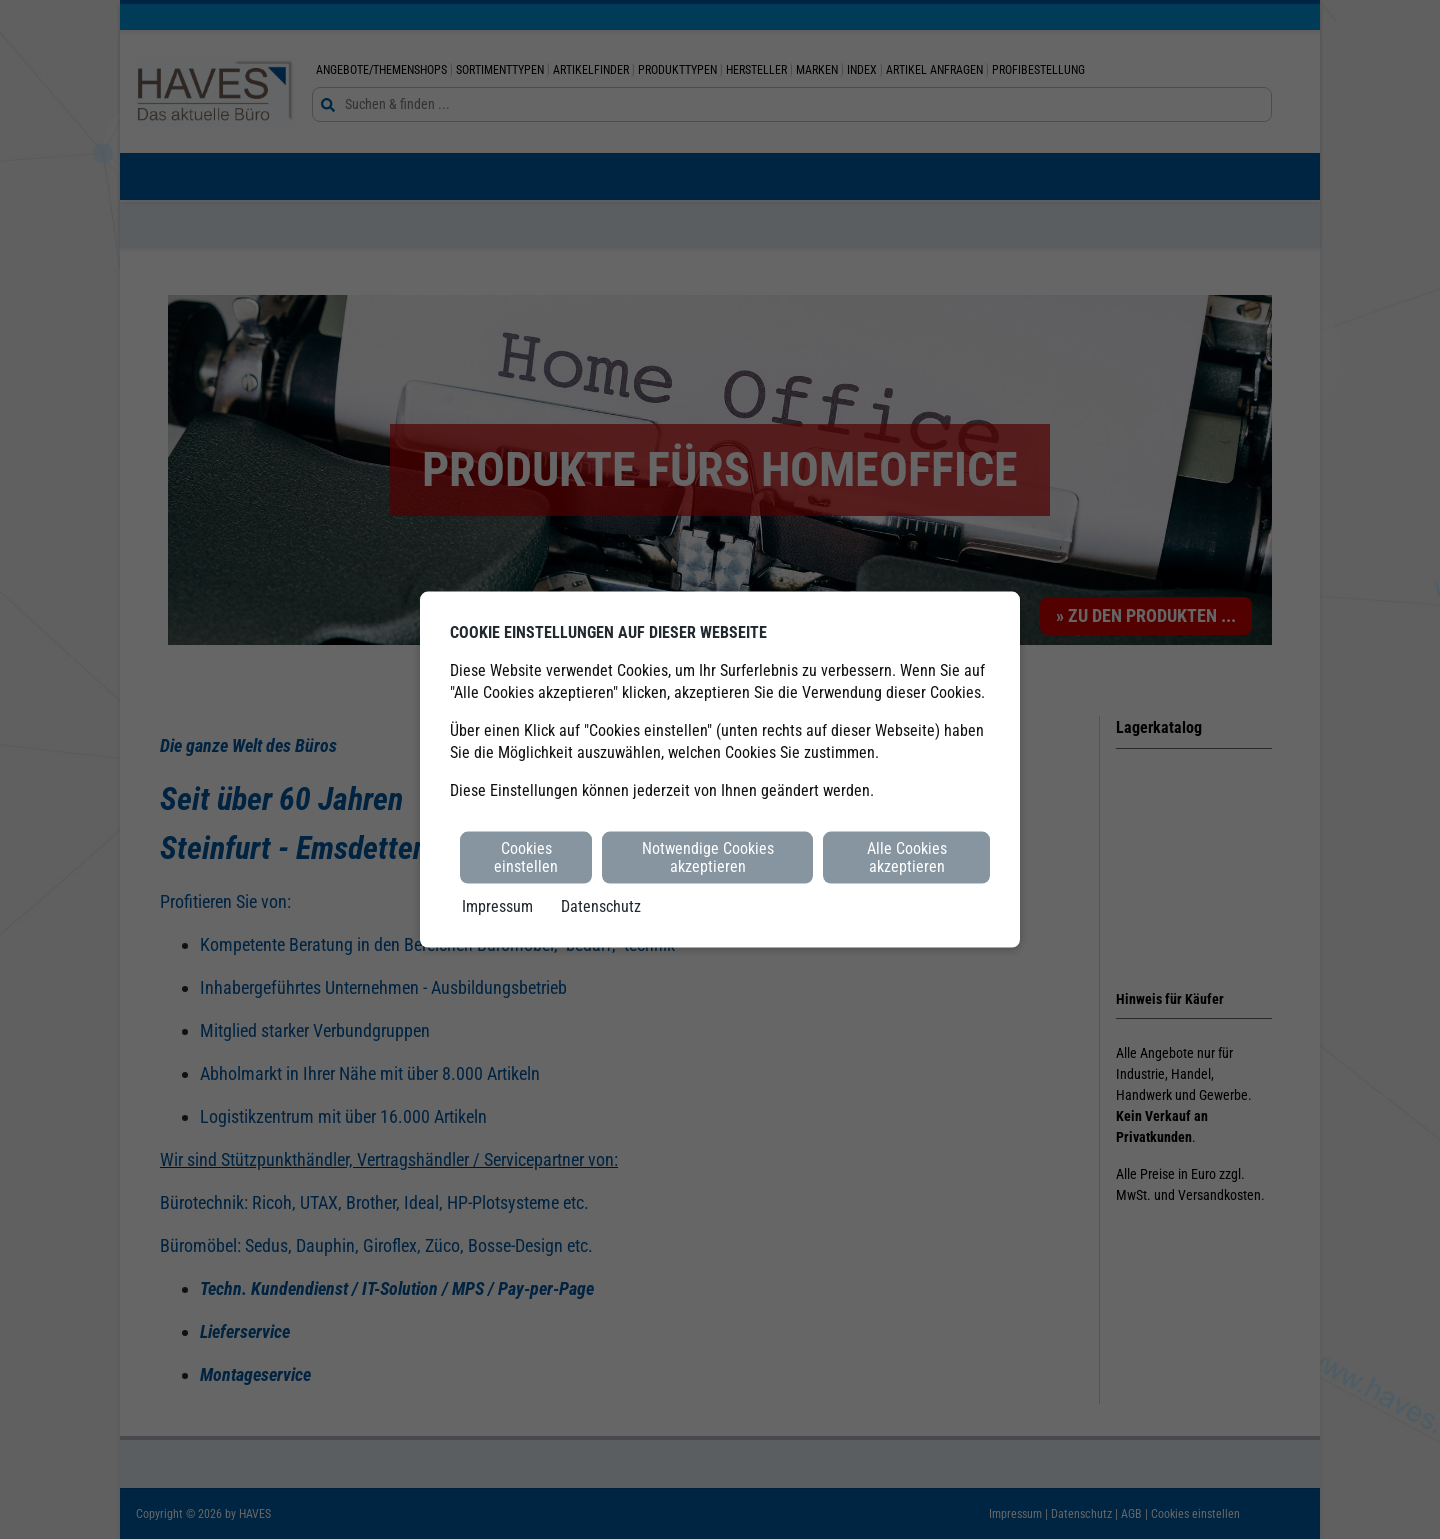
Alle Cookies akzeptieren (907, 856)
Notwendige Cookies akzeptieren (708, 856)
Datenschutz (601, 906)
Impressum (497, 906)
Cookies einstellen (526, 856)
